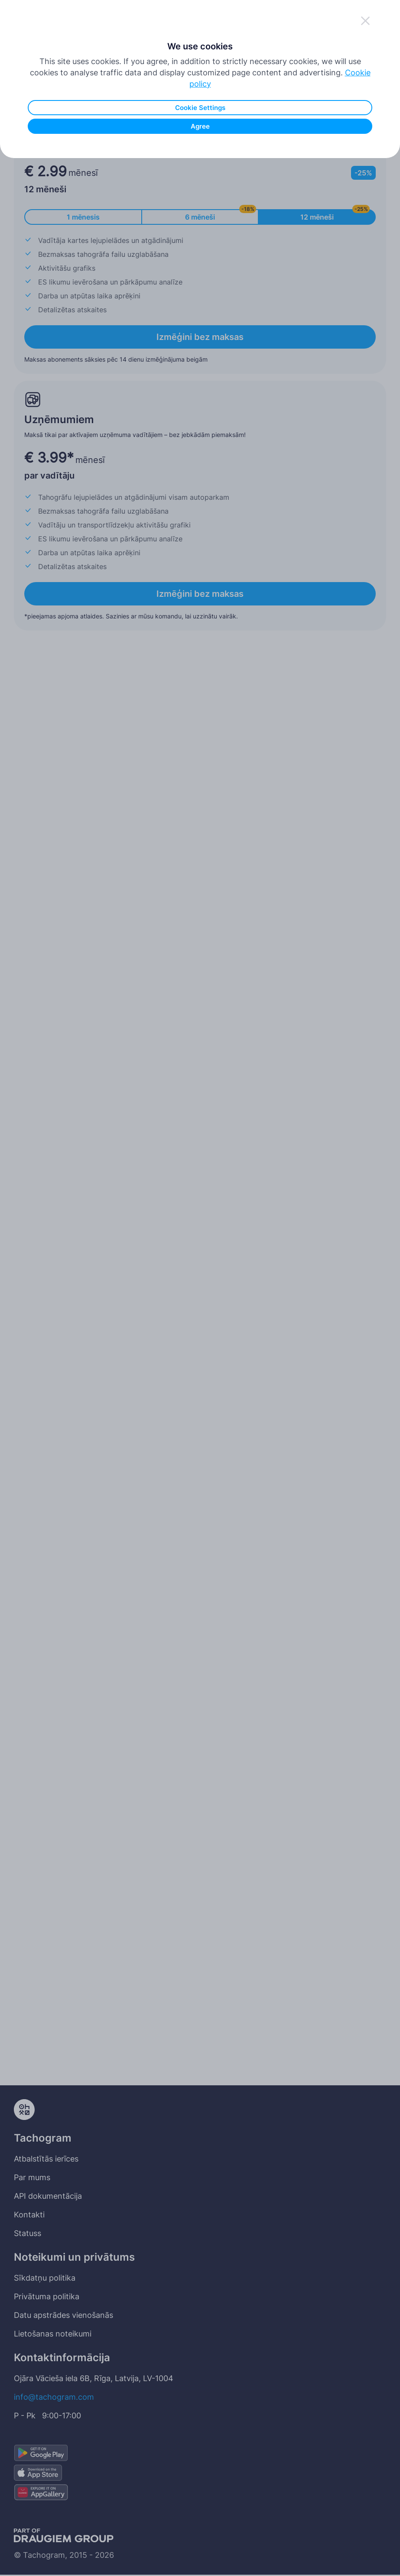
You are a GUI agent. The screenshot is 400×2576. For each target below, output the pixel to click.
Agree (200, 266)
